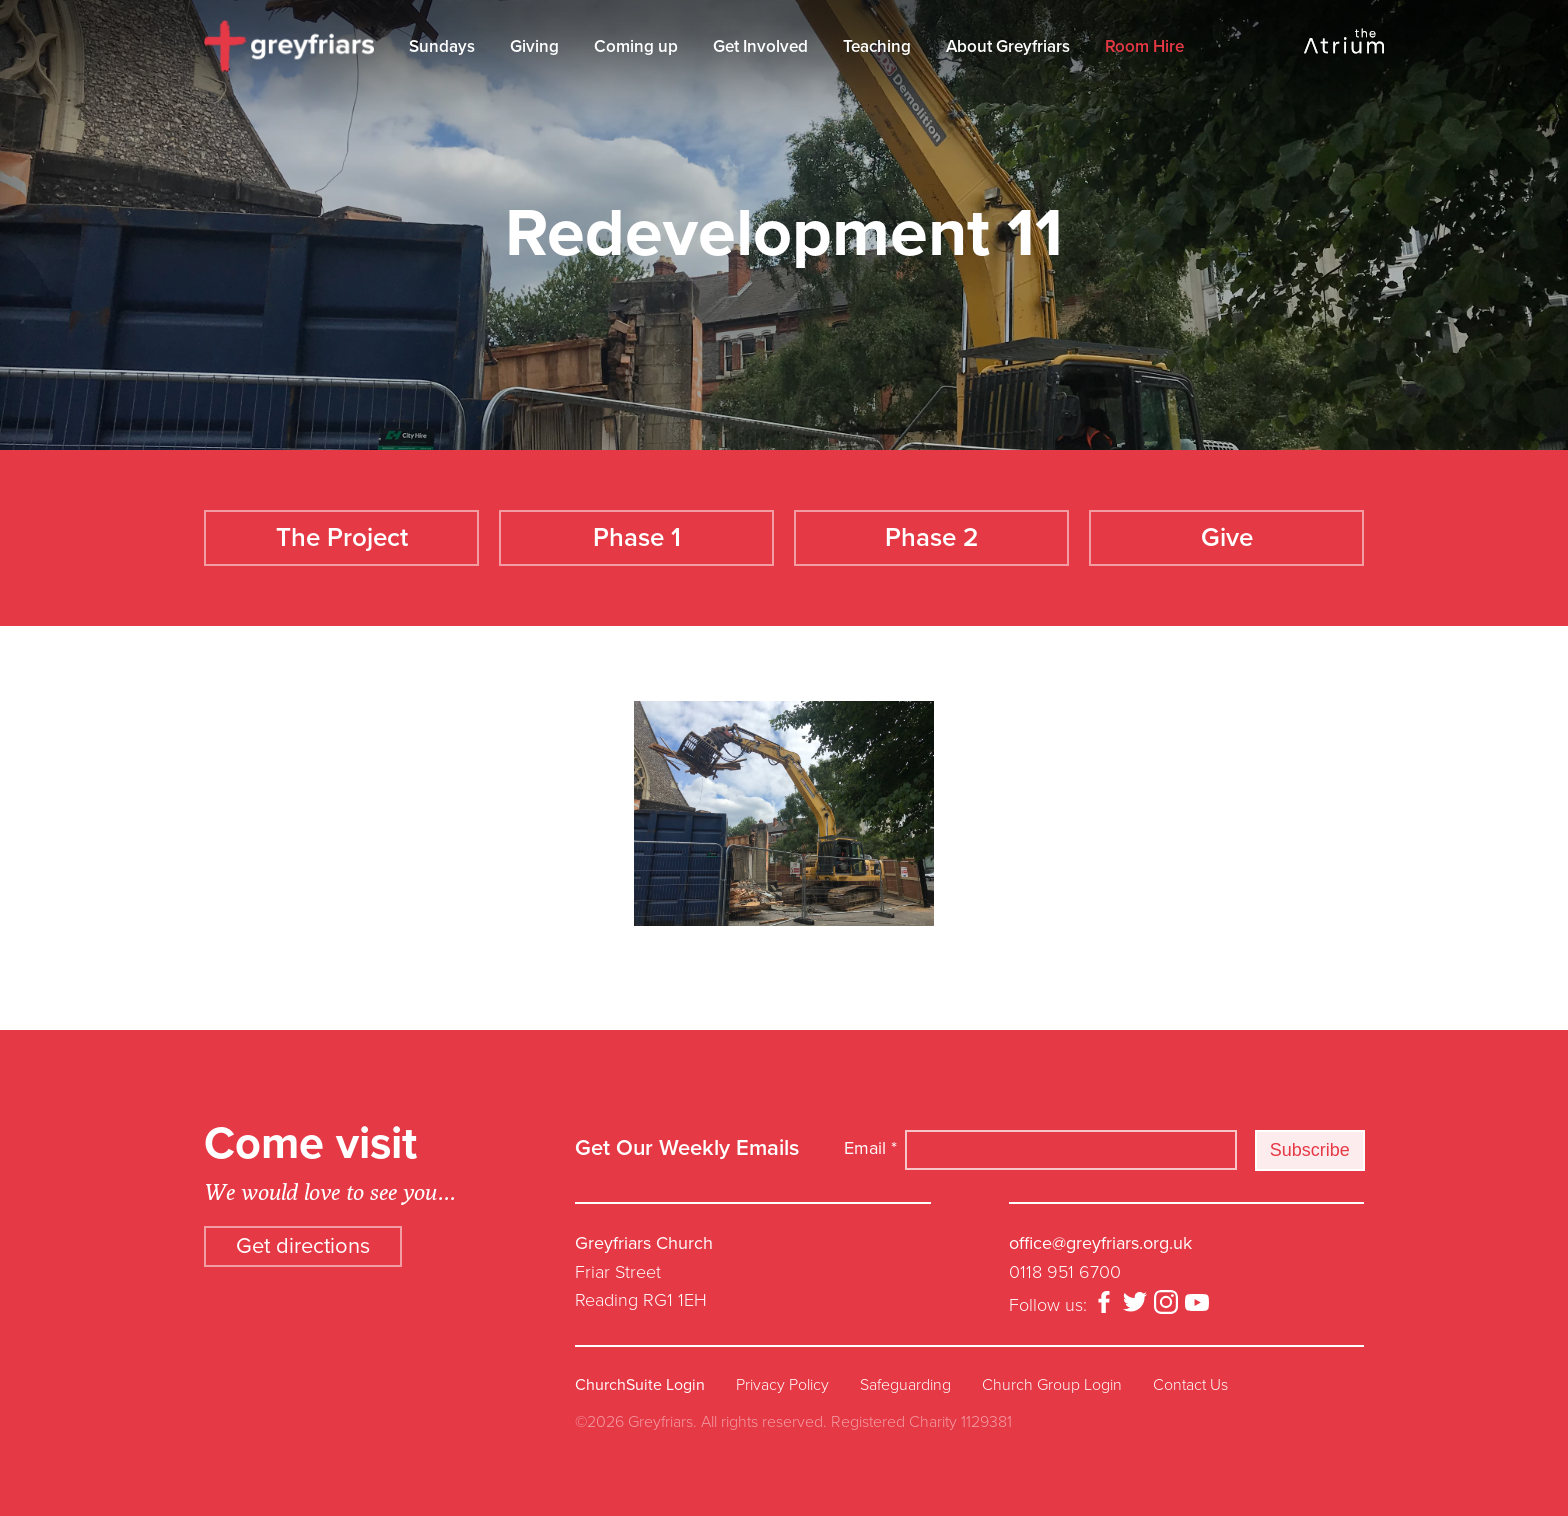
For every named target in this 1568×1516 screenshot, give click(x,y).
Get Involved (760, 46)
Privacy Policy (782, 1385)
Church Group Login (1052, 1385)
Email (870, 1148)
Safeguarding (905, 1385)
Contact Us (1190, 1385)
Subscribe (1310, 1150)
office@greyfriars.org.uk (1100, 1243)
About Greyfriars (1008, 46)
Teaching (877, 46)
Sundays (442, 46)
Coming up (636, 46)
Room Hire (1144, 46)
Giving (534, 46)
